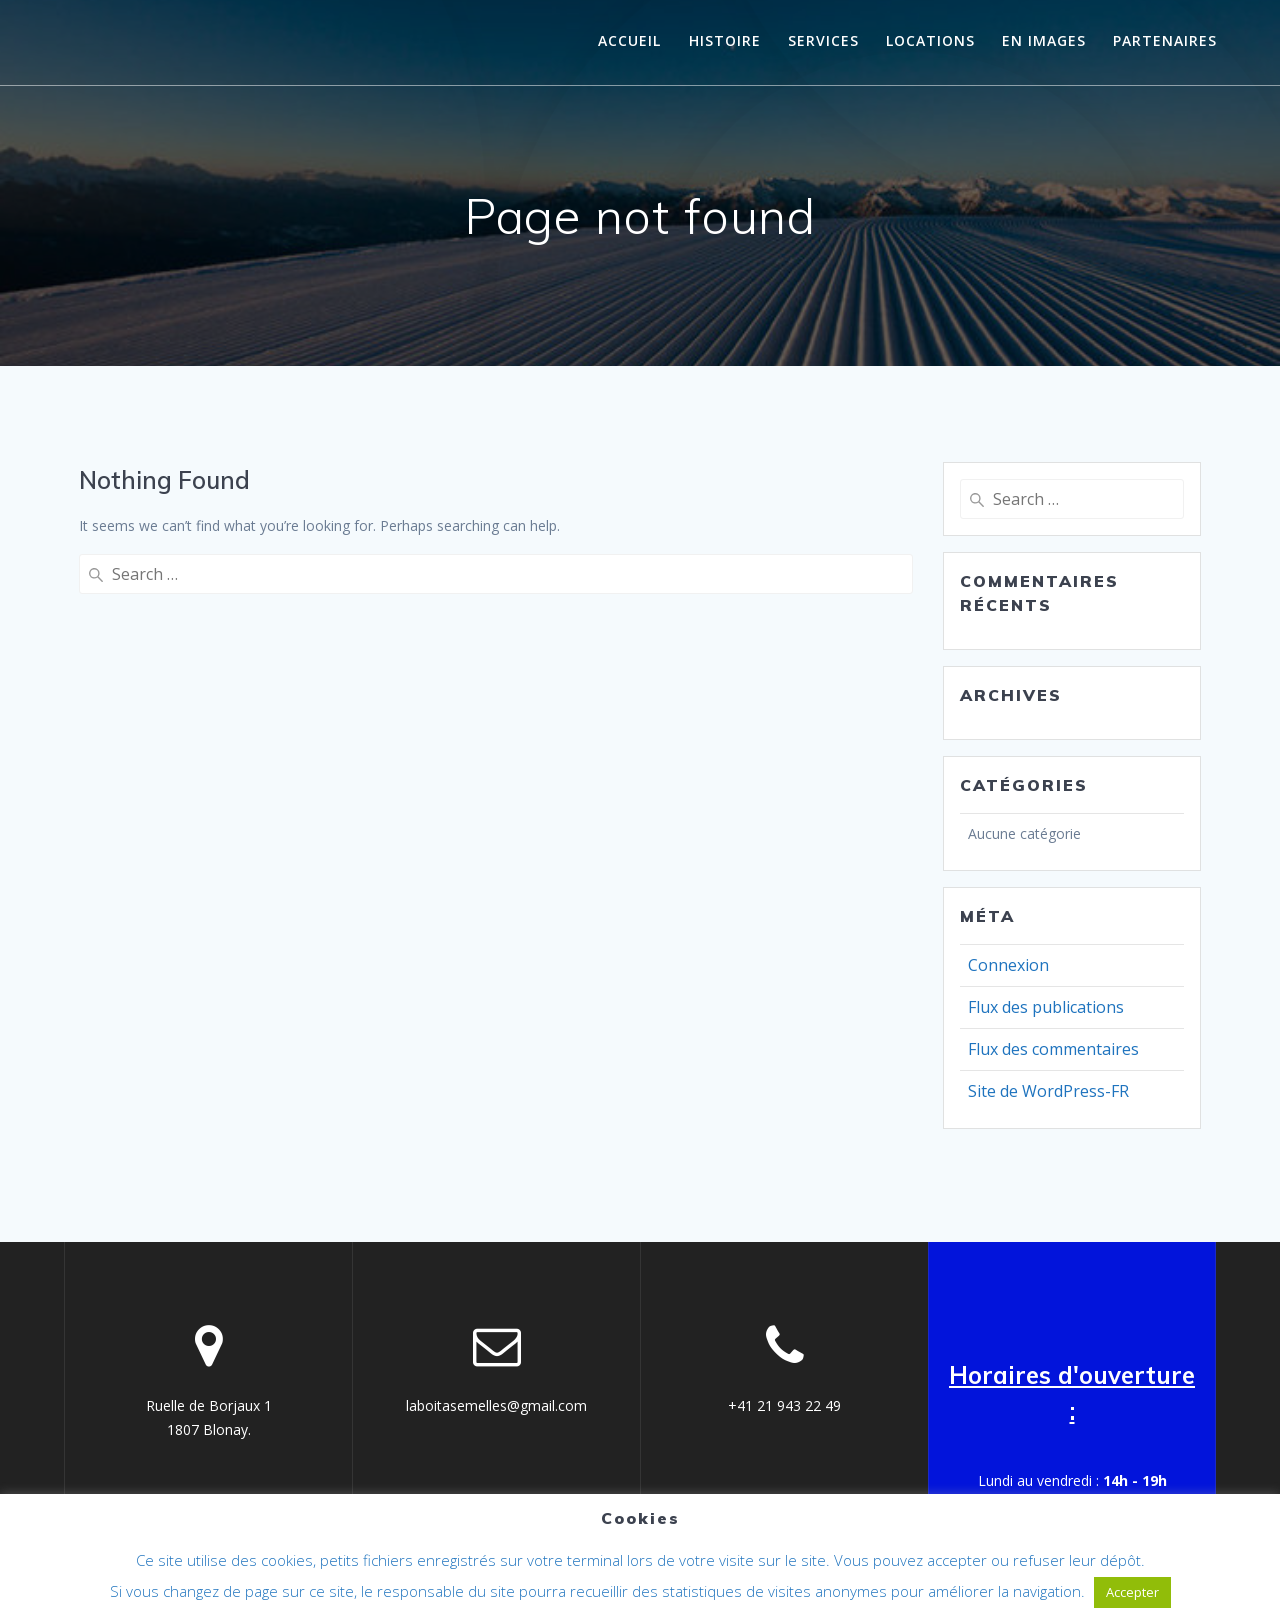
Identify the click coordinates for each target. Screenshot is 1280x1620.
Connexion (1008, 965)
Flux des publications (1046, 1007)
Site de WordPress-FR (1048, 1091)
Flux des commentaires (1053, 1049)
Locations (930, 40)
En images (1044, 40)
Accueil (629, 40)
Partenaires (1165, 40)
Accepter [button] (1132, 1592)
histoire (725, 40)
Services (823, 40)
